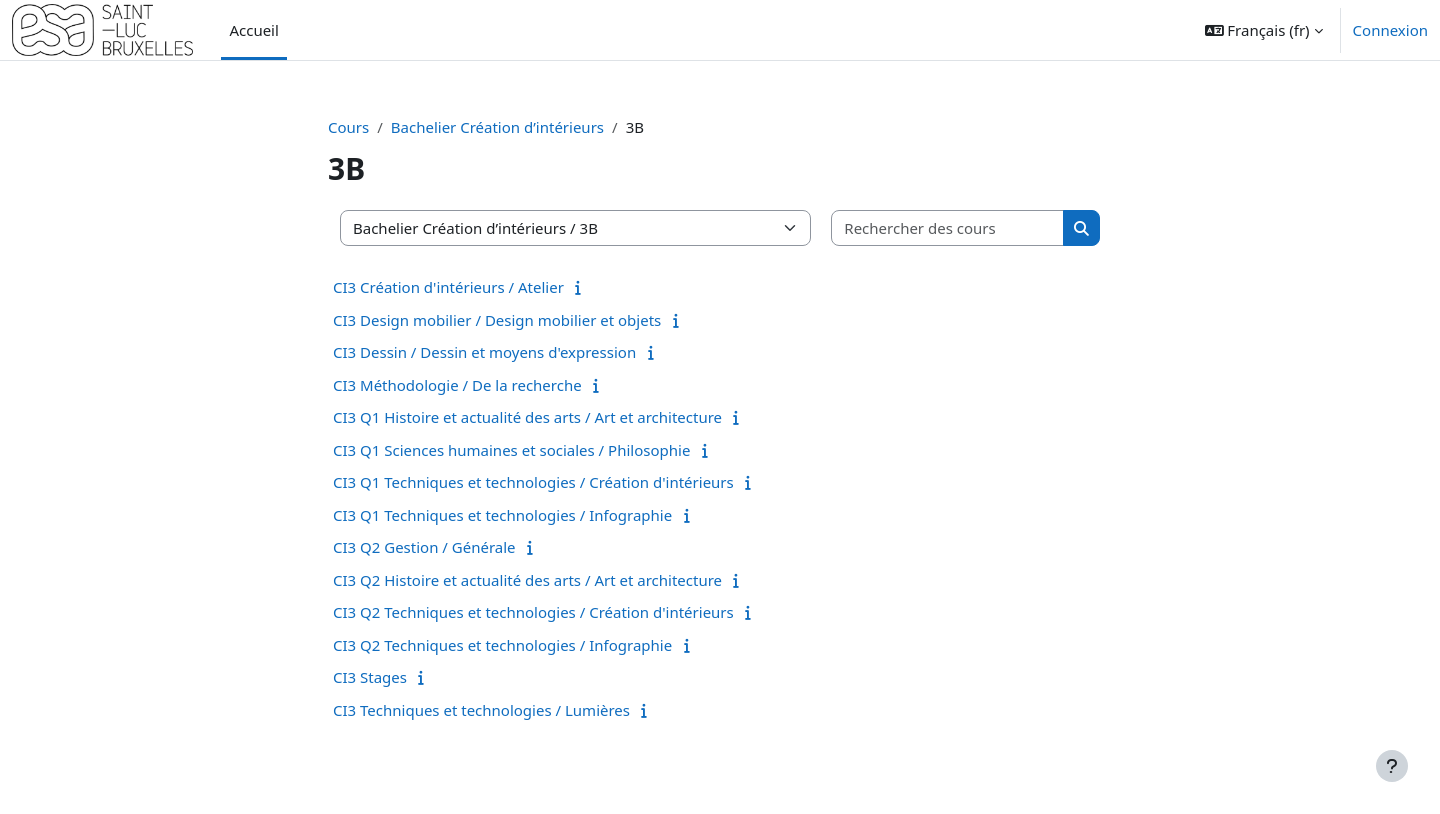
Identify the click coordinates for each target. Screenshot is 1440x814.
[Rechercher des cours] (948, 228)
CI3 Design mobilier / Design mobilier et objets (497, 320)
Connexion (1390, 30)
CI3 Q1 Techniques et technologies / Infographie (502, 515)
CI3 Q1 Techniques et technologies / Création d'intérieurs (533, 482)
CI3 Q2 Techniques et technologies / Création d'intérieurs (533, 612)
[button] (1264, 30)
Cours (348, 127)
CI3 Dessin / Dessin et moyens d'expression (484, 352)
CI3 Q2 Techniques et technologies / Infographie (502, 645)
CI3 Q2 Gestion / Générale (424, 547)
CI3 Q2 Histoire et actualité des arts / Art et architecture (527, 580)
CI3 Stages (370, 677)
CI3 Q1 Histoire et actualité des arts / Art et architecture (527, 417)
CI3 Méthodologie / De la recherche (457, 385)
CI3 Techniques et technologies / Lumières (481, 710)
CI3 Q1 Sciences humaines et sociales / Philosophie (511, 450)
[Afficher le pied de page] (1392, 766)
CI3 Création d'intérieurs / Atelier (448, 287)
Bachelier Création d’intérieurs (497, 127)
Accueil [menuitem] (253, 30)
